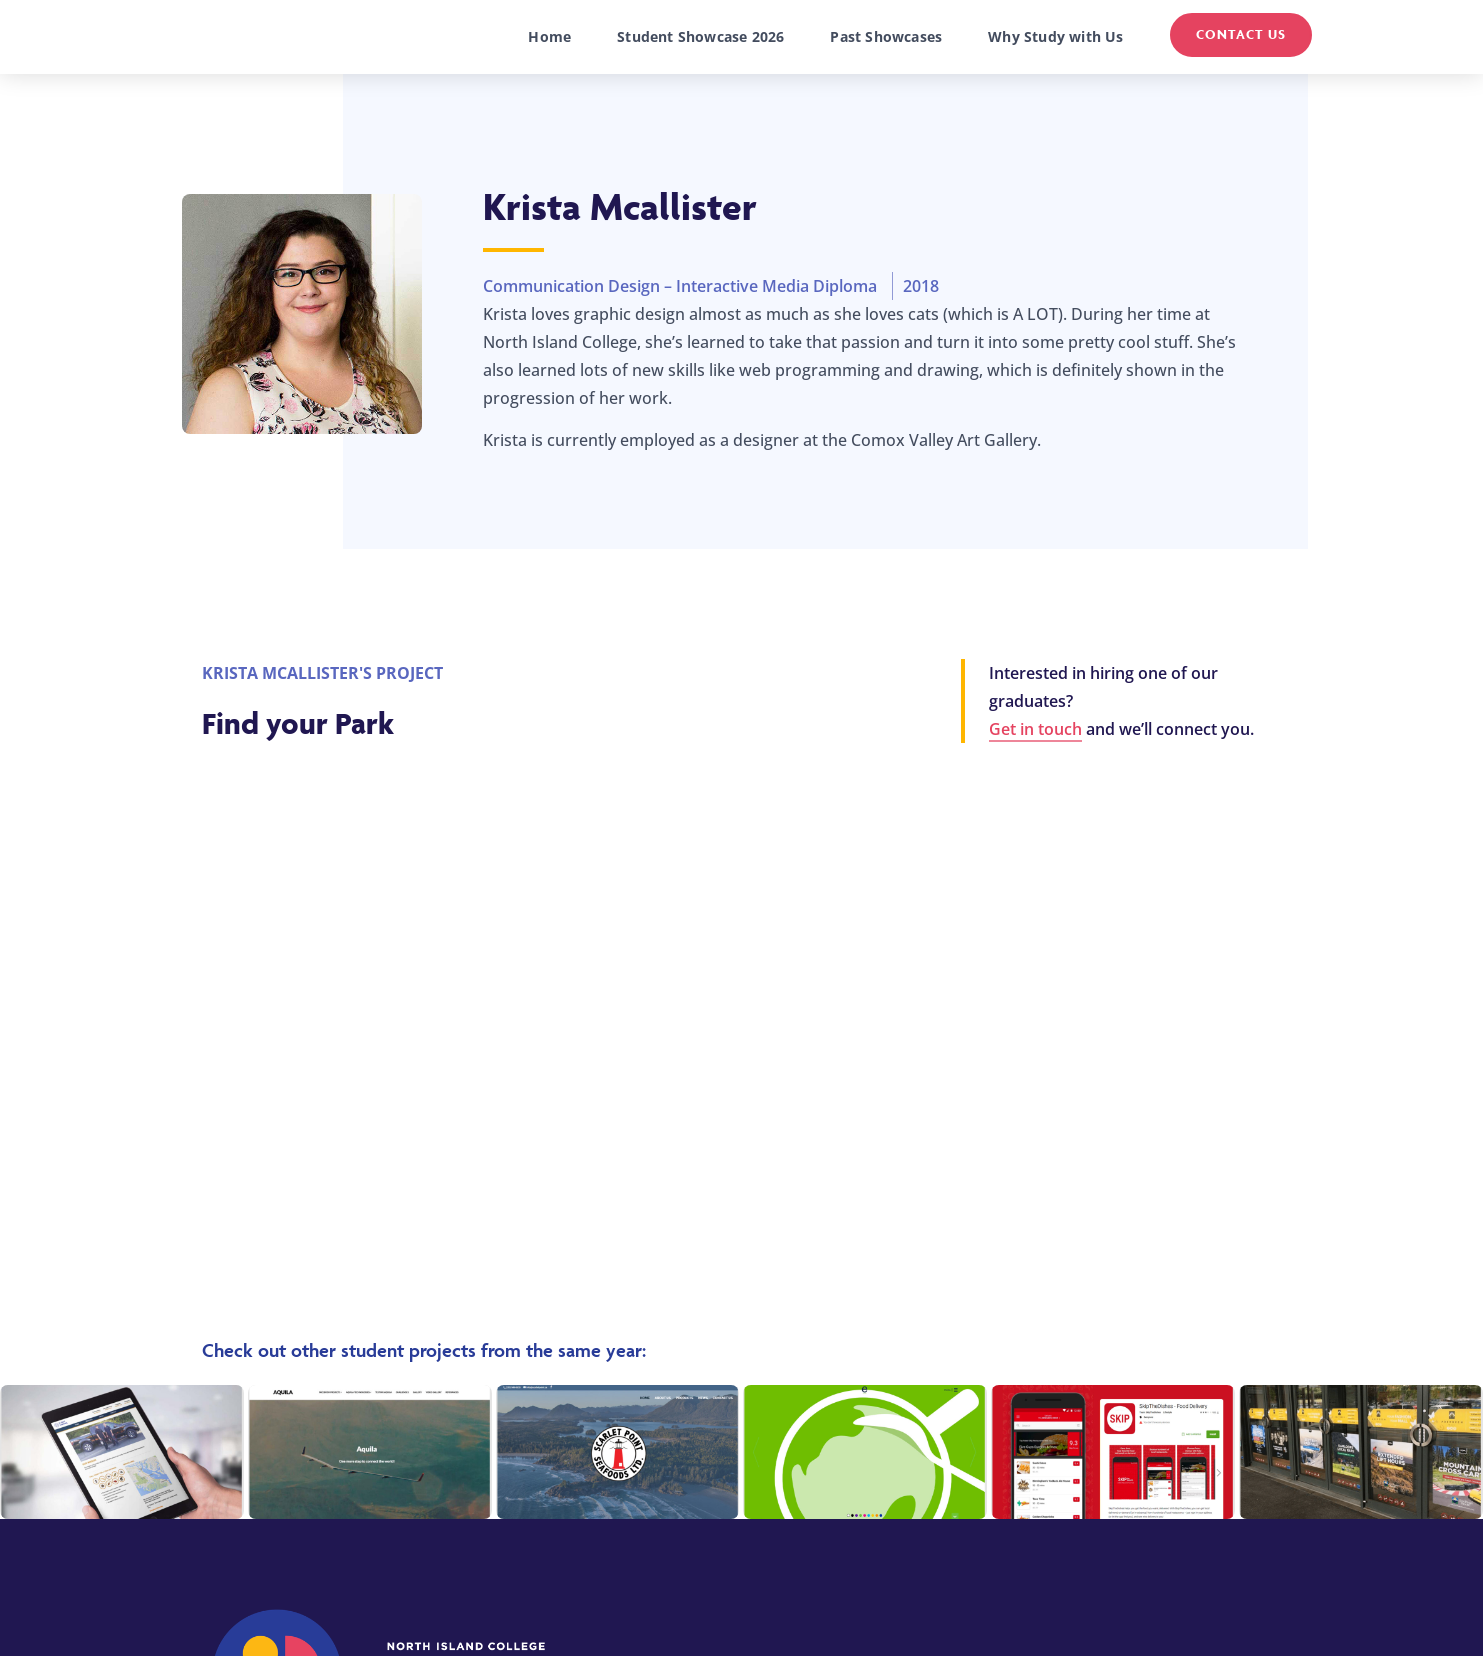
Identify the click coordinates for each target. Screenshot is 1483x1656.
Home (549, 36)
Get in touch (1035, 729)
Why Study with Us (1055, 36)
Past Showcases (886, 36)
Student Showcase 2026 (700, 36)
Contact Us (1241, 34)
